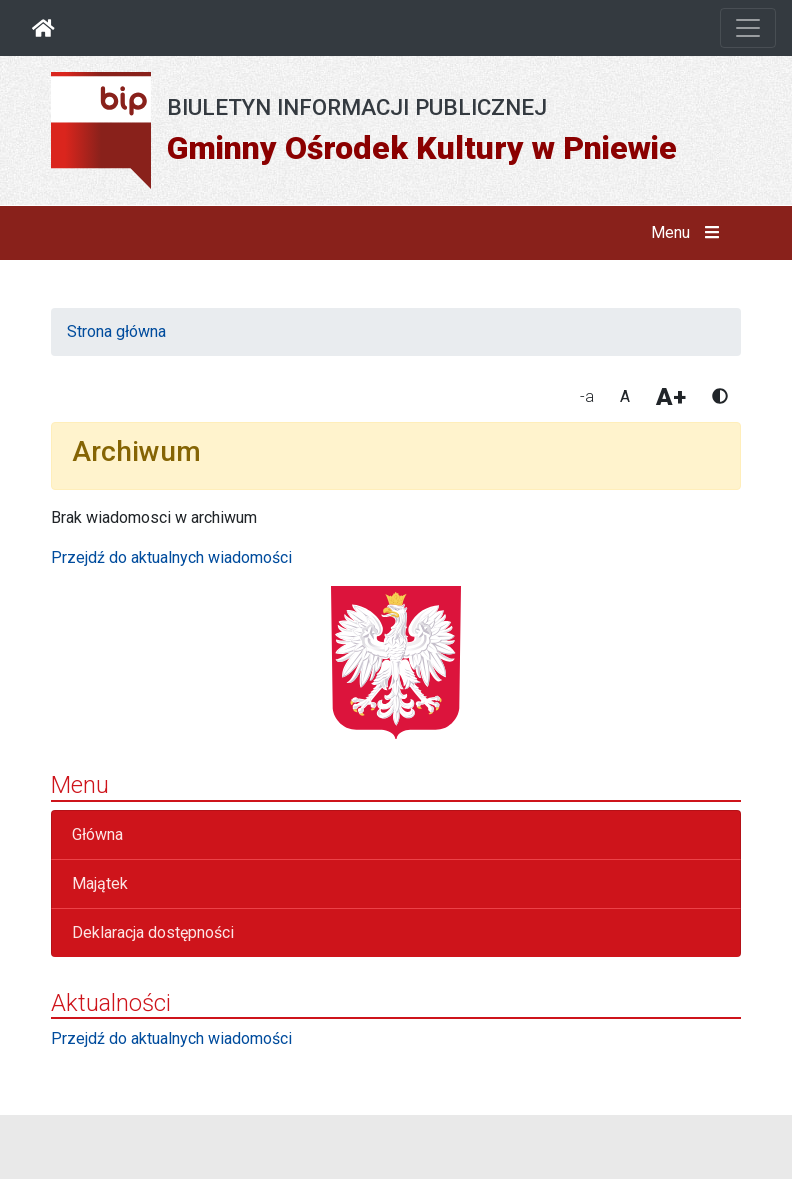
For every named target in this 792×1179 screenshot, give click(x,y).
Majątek (100, 883)
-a (587, 396)
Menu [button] (689, 233)
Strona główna (116, 331)
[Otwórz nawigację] (748, 28)
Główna (97, 834)
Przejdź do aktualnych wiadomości (171, 557)
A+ (671, 397)
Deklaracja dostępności (153, 932)
